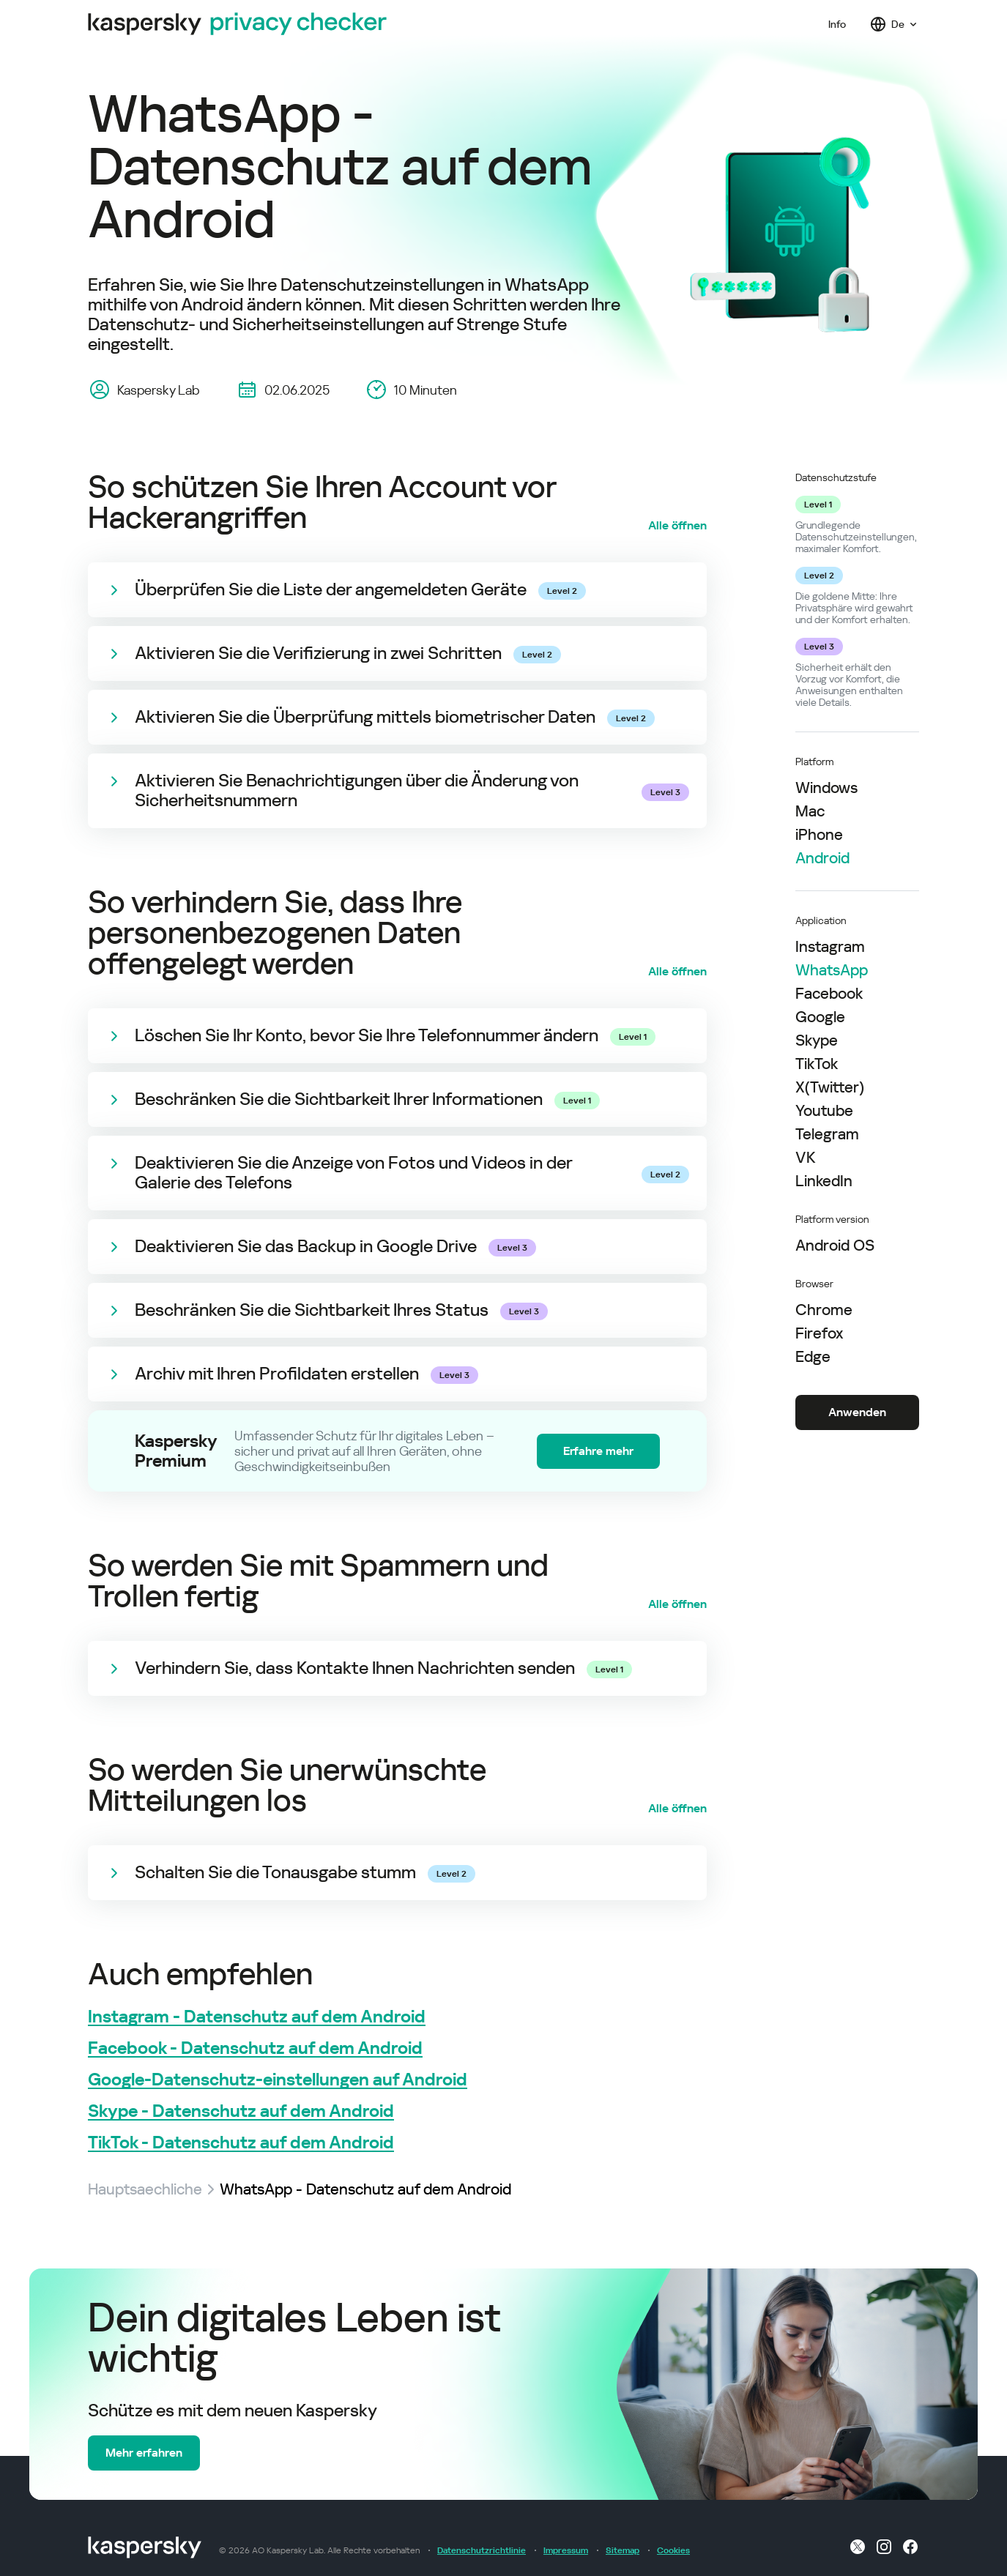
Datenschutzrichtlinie (481, 2550)
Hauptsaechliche (145, 2189)
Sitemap (622, 2550)
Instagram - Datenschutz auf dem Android (257, 2017)
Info (837, 24)
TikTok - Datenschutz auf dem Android (241, 2143)
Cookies (673, 2550)
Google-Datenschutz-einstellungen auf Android (277, 2080)
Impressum (565, 2550)
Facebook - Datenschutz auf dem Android (255, 2048)
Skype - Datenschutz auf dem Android (241, 2111)
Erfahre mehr (598, 1451)
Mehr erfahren (143, 2453)
